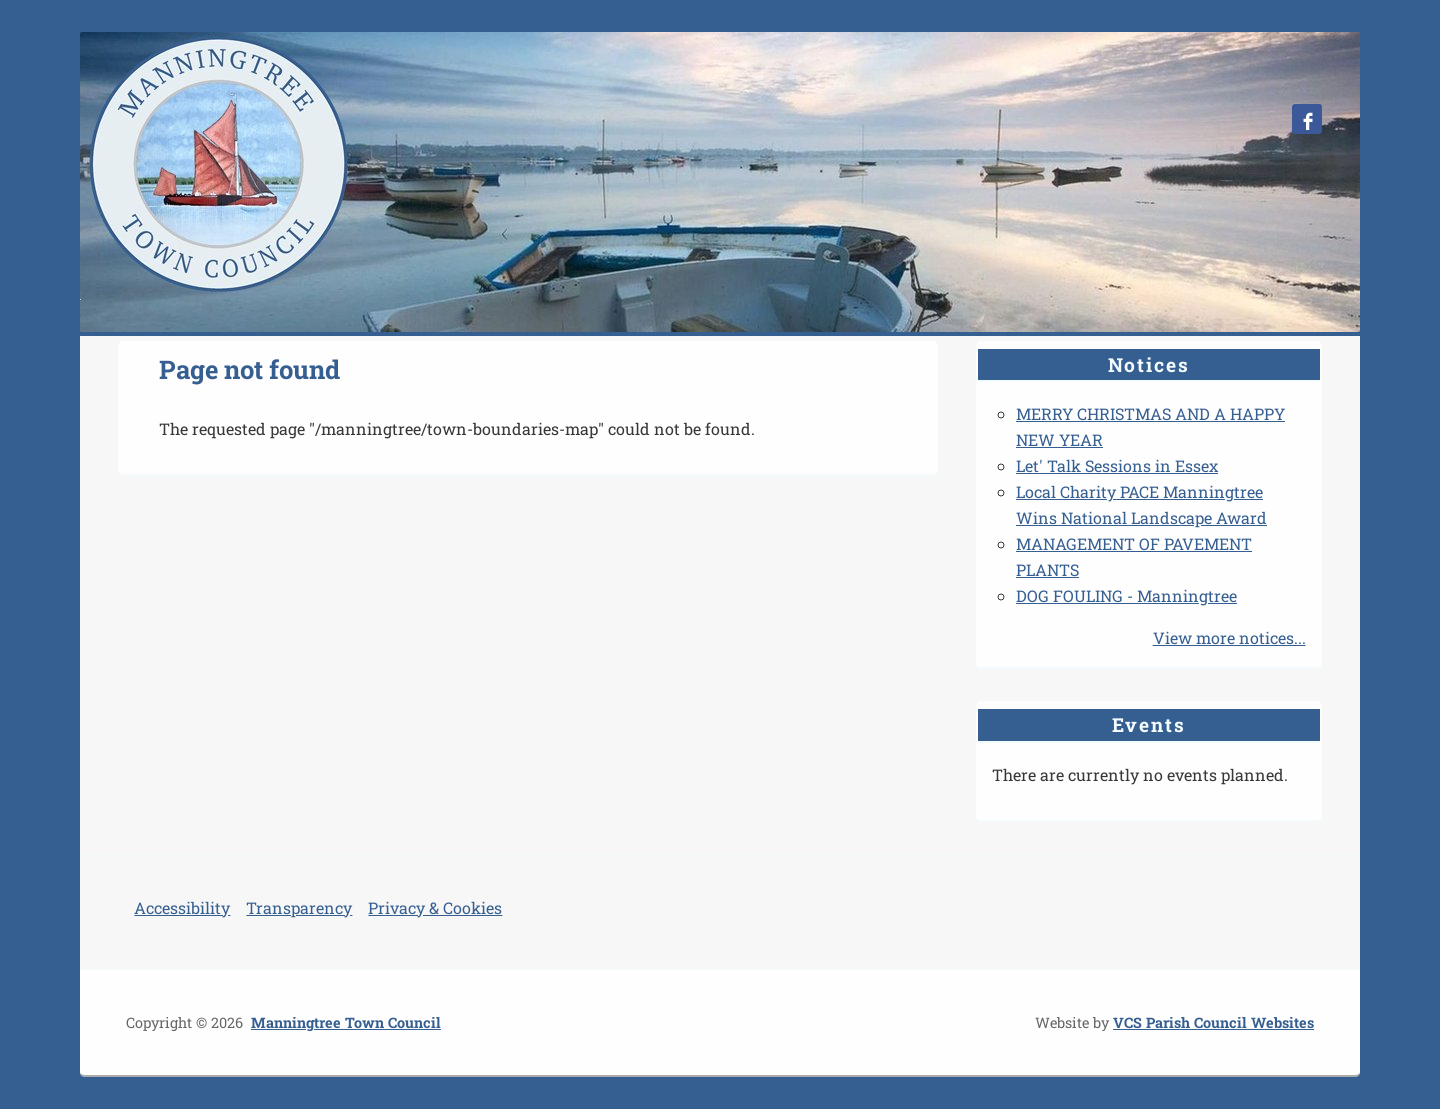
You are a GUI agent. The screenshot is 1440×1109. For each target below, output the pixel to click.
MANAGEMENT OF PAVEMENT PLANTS (1134, 556)
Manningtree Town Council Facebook (1307, 119)
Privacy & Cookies (435, 907)
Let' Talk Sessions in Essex (1117, 465)
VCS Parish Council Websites (1213, 1022)
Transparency (299, 907)
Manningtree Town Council (346, 1022)
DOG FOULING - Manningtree (1126, 595)
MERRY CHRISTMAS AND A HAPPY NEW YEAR (1150, 426)
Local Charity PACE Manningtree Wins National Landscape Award (1141, 504)
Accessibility (182, 907)
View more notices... (1229, 637)
